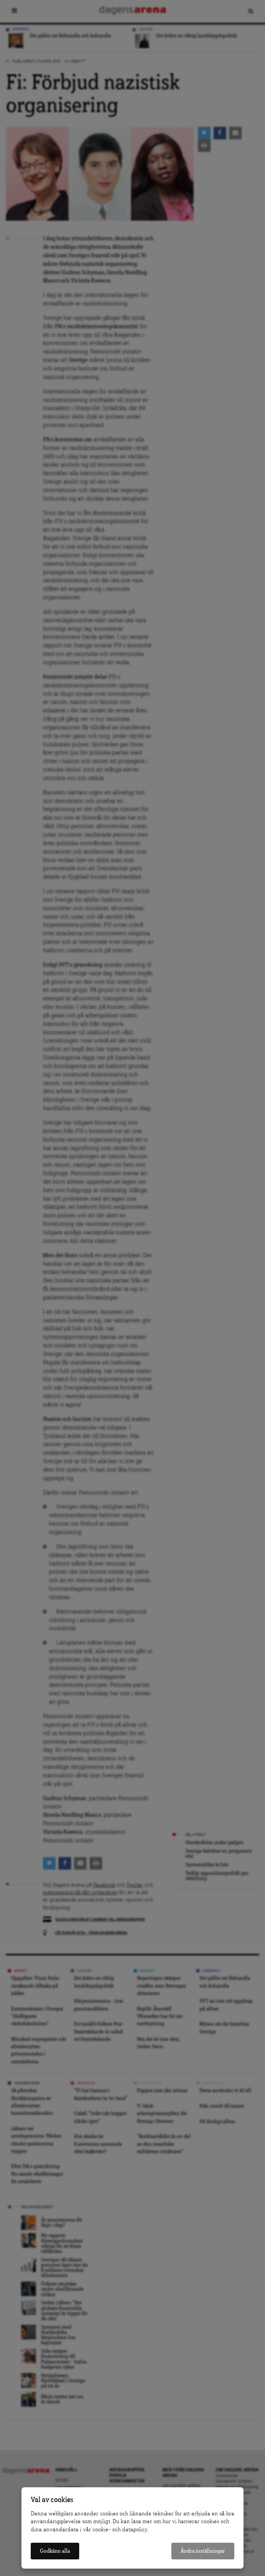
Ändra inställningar (203, 2551)
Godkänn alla (55, 2551)
